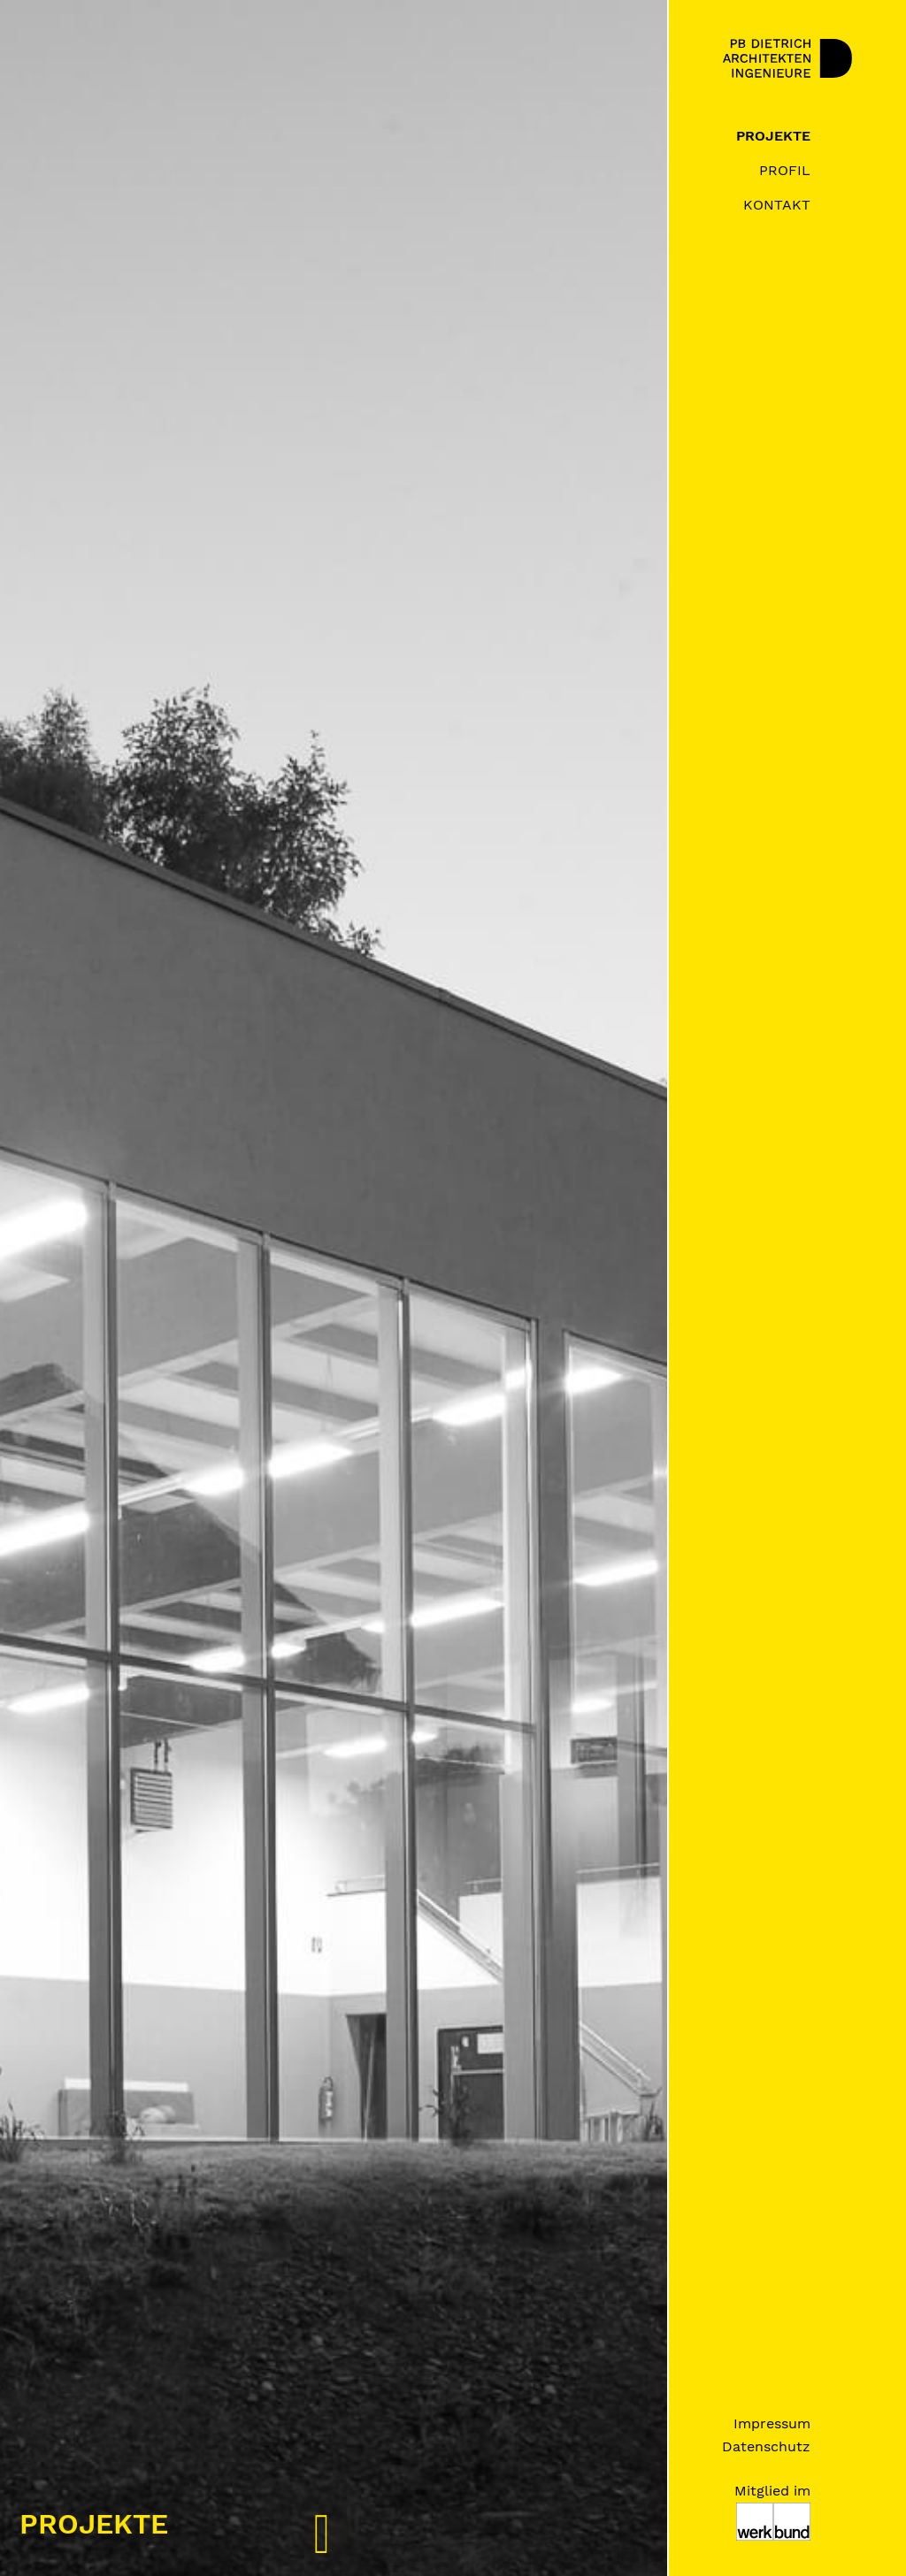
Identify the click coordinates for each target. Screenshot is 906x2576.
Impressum (771, 2423)
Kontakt (776, 204)
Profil (784, 170)
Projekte (773, 135)
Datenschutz (766, 2446)
